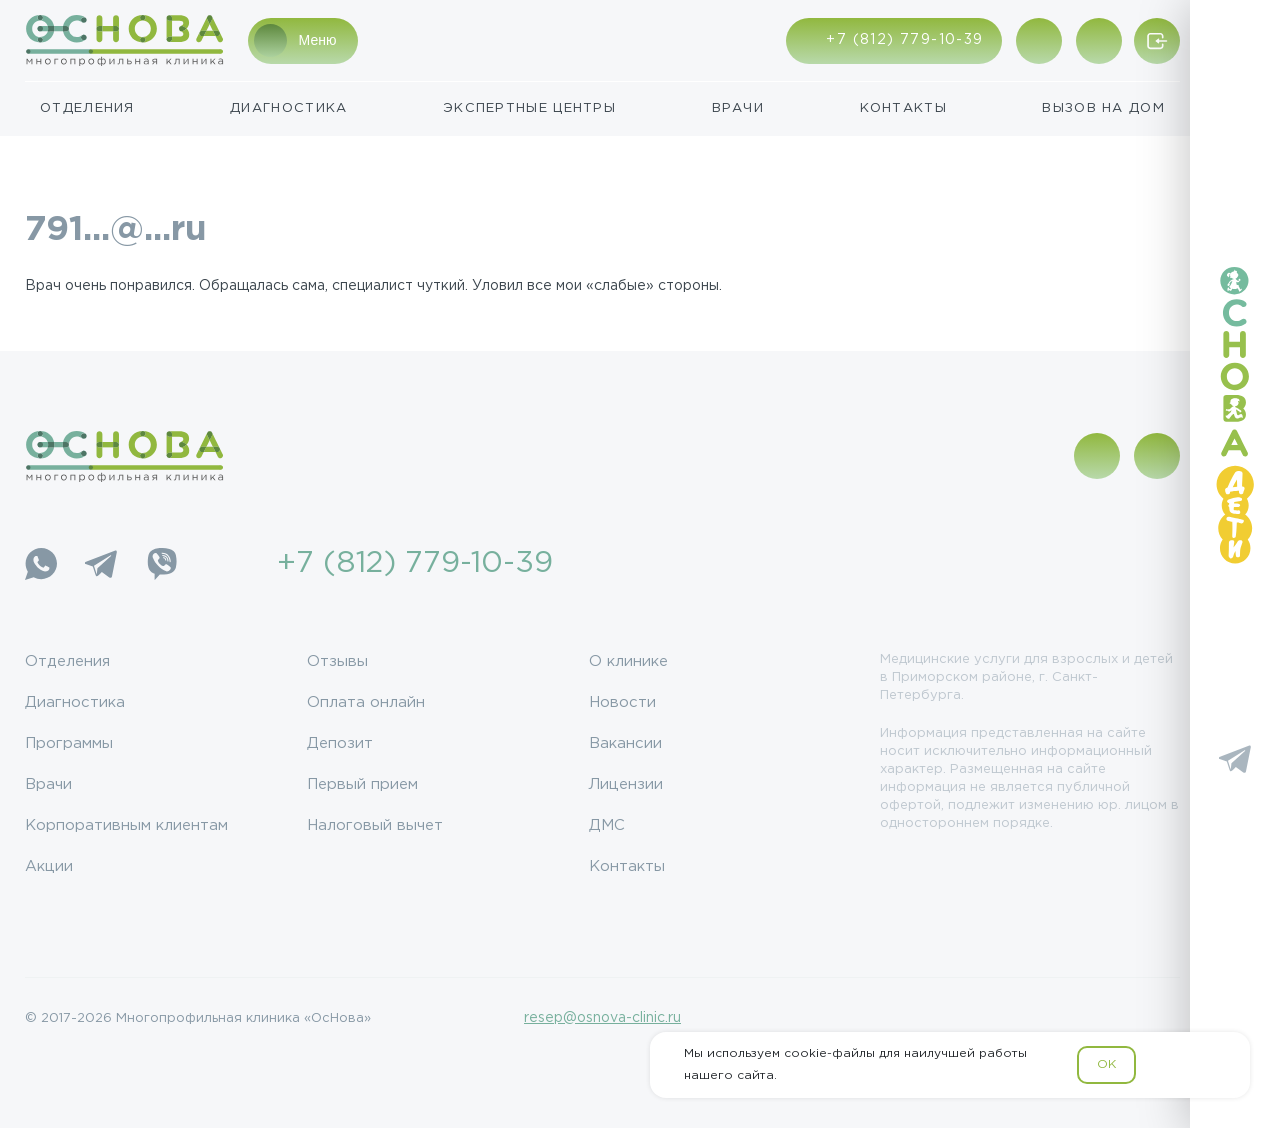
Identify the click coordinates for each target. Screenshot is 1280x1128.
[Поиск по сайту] (1099, 41)
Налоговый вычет (375, 825)
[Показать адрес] (1039, 41)
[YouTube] (1235, 818)
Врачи (738, 108)
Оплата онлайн (366, 702)
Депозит (340, 743)
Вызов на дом (1103, 108)
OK (1106, 1064)
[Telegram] (101, 564)
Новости (622, 702)
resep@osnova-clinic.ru (602, 1018)
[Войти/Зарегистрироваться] (1157, 41)
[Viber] (161, 564)
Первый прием (362, 784)
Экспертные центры (529, 108)
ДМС (607, 825)
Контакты (903, 108)
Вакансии (625, 743)
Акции (49, 866)
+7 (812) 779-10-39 (415, 563)
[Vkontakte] (1235, 700)
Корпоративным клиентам (126, 825)
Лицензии (626, 784)
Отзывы (337, 661)
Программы (69, 743)
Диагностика (288, 108)
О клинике (628, 661)
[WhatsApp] (41, 564)
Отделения (87, 108)
